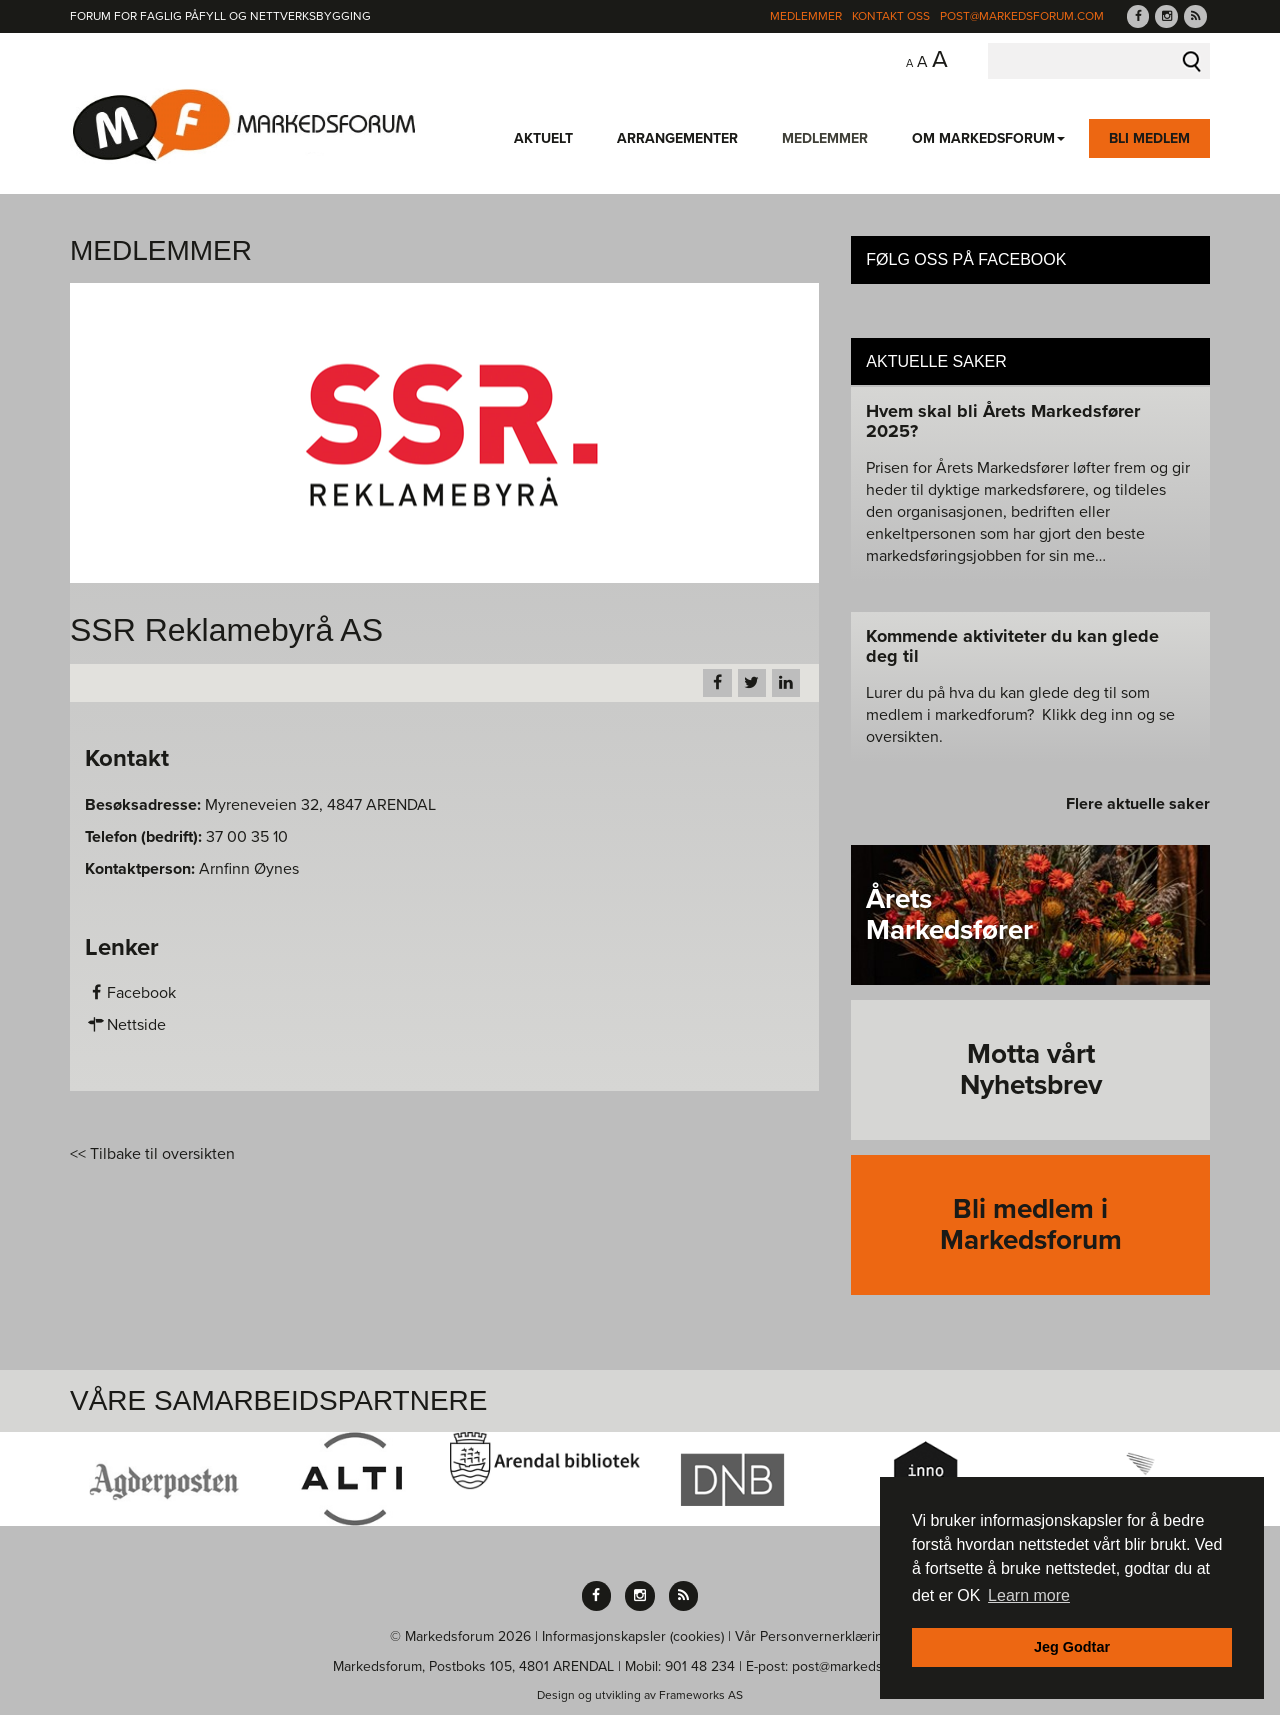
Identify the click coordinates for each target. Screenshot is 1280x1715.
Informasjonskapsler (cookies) (633, 1636)
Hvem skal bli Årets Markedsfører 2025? (1003, 421)
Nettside (125, 1025)
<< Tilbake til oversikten (152, 1154)
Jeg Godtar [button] (1072, 1647)
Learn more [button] (1029, 1595)
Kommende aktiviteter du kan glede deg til (1012, 646)
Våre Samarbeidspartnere (279, 1400)
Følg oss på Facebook (966, 259)
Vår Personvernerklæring (813, 1636)
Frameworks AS (701, 1695)
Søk (1192, 61)
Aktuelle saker (936, 361)
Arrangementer (677, 138)
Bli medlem (1149, 138)
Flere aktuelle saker (1138, 804)
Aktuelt (543, 138)
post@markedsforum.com (1022, 16)
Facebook (130, 993)
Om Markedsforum (988, 138)
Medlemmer (806, 16)
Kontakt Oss (891, 16)
